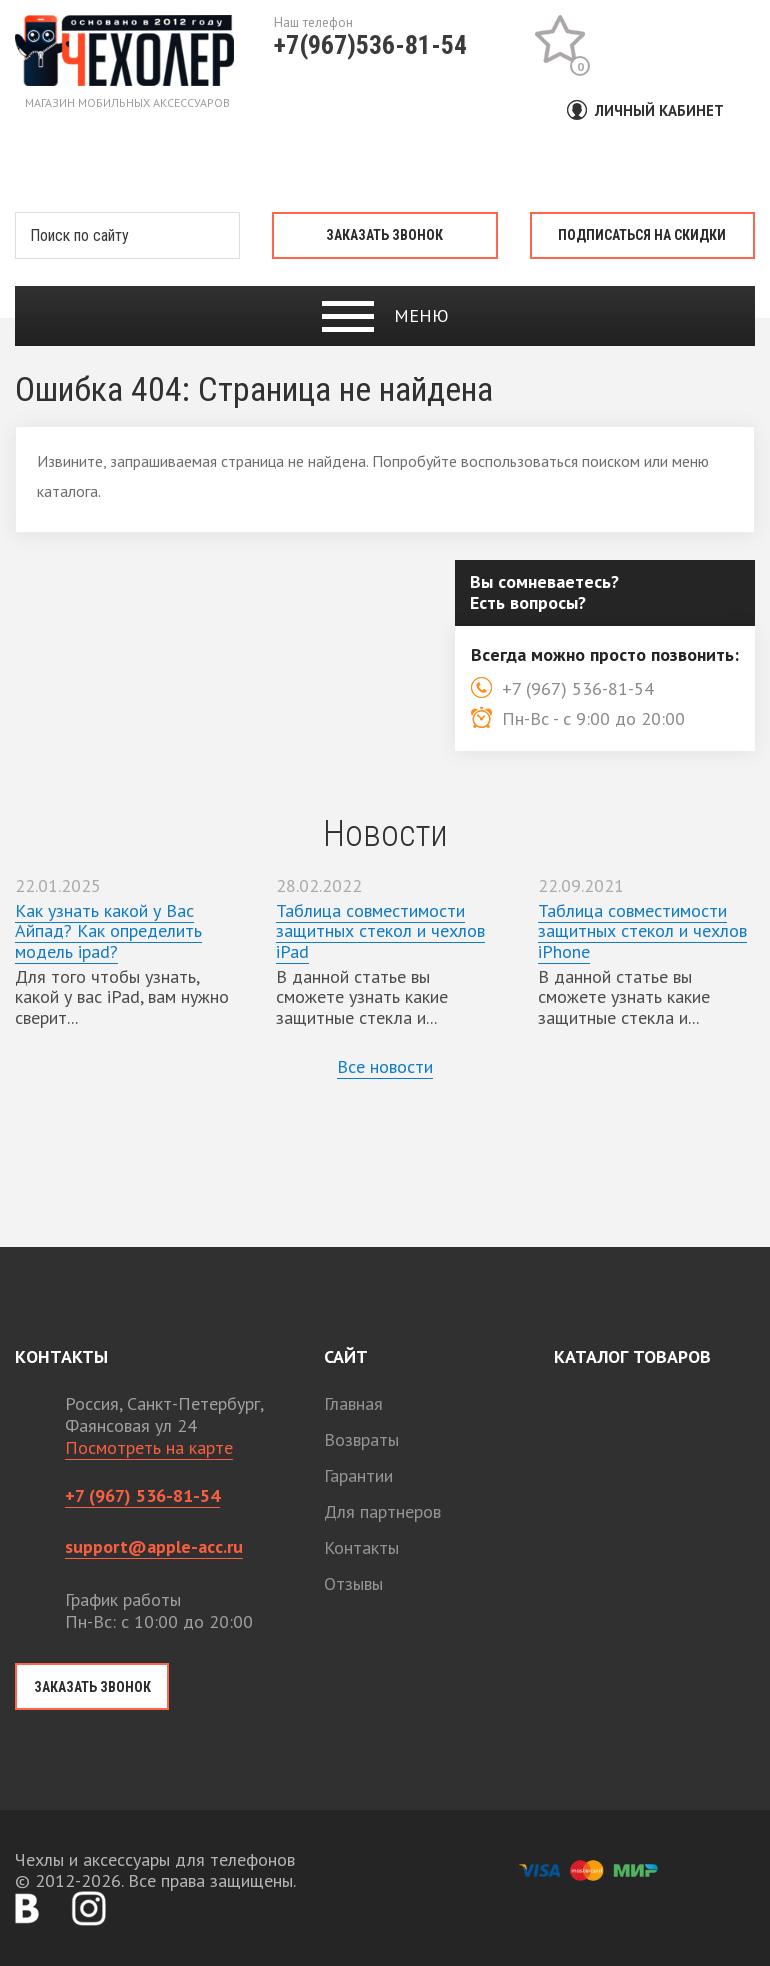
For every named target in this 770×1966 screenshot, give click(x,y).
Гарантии (358, 1475)
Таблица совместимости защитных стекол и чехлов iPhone (642, 931)
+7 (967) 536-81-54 (142, 1495)
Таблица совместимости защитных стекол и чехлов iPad (380, 931)
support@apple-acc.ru (154, 1546)
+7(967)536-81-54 (370, 45)
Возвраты (361, 1439)
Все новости (385, 1066)
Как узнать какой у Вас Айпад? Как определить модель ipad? (108, 931)
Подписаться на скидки (642, 235)
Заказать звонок (384, 235)
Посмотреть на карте (149, 1447)
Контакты (361, 1547)
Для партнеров (382, 1511)
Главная (353, 1403)
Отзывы (353, 1583)
